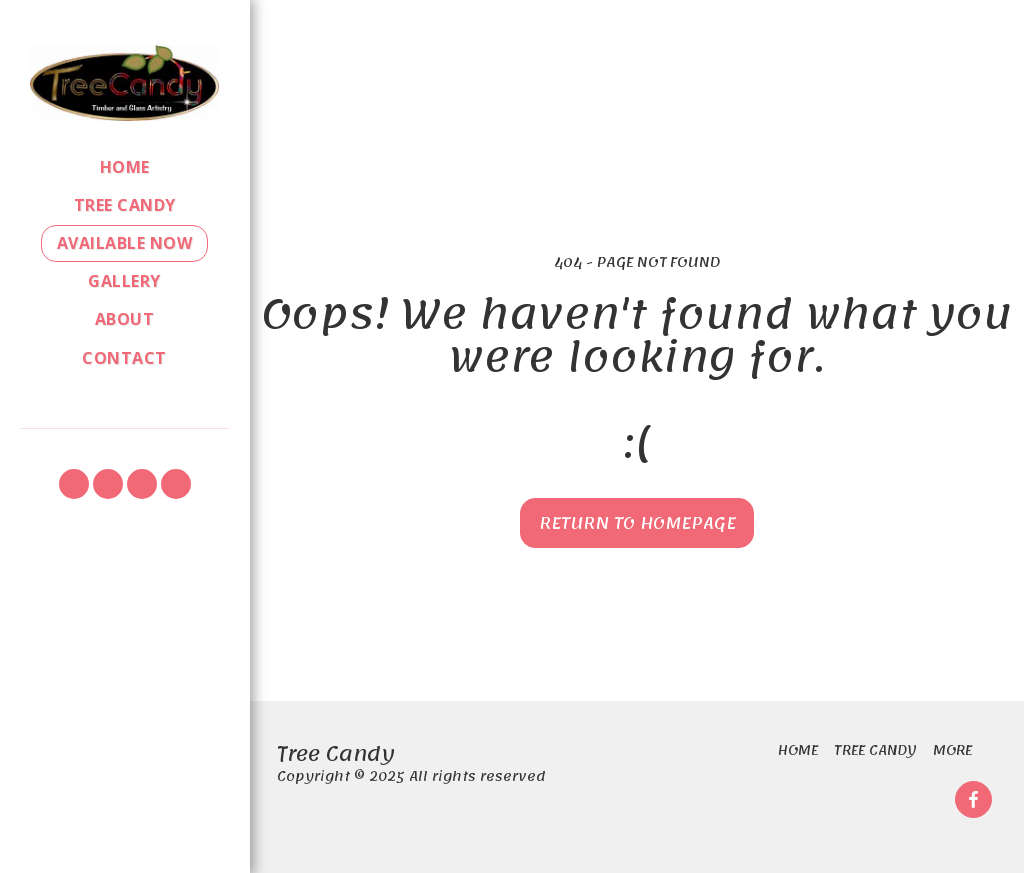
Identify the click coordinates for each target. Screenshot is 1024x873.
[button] (74, 484)
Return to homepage (637, 523)
